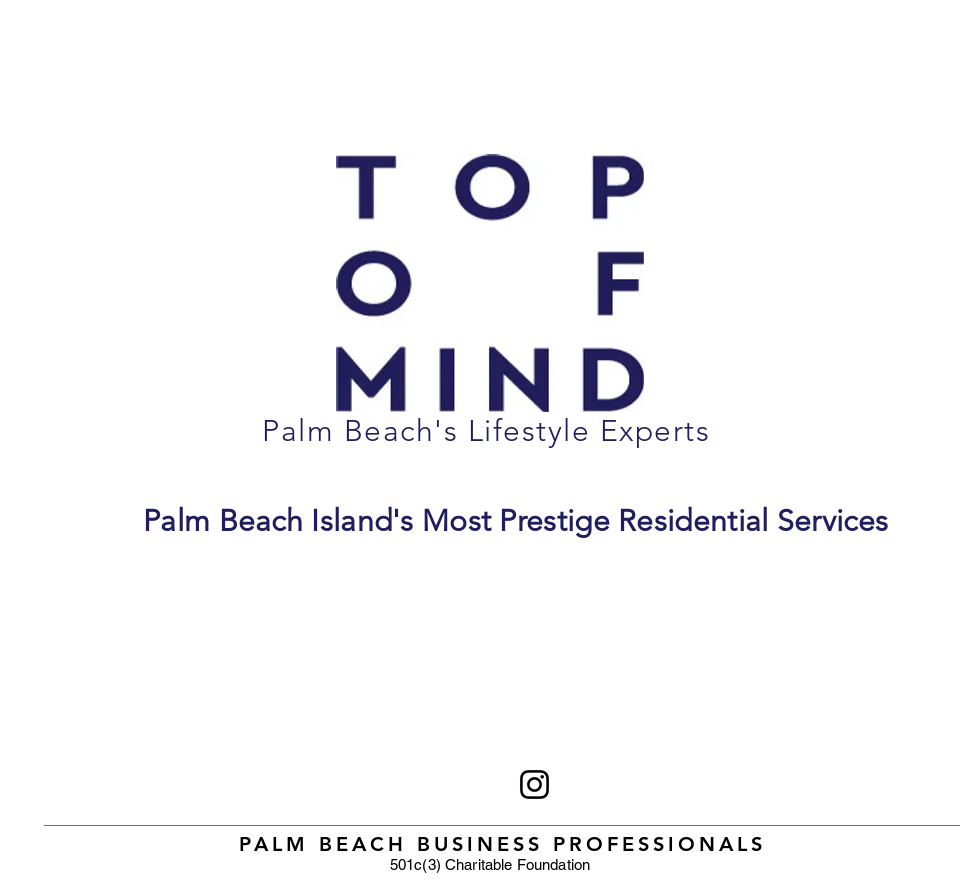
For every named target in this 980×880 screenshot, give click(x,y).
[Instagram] (534, 784)
